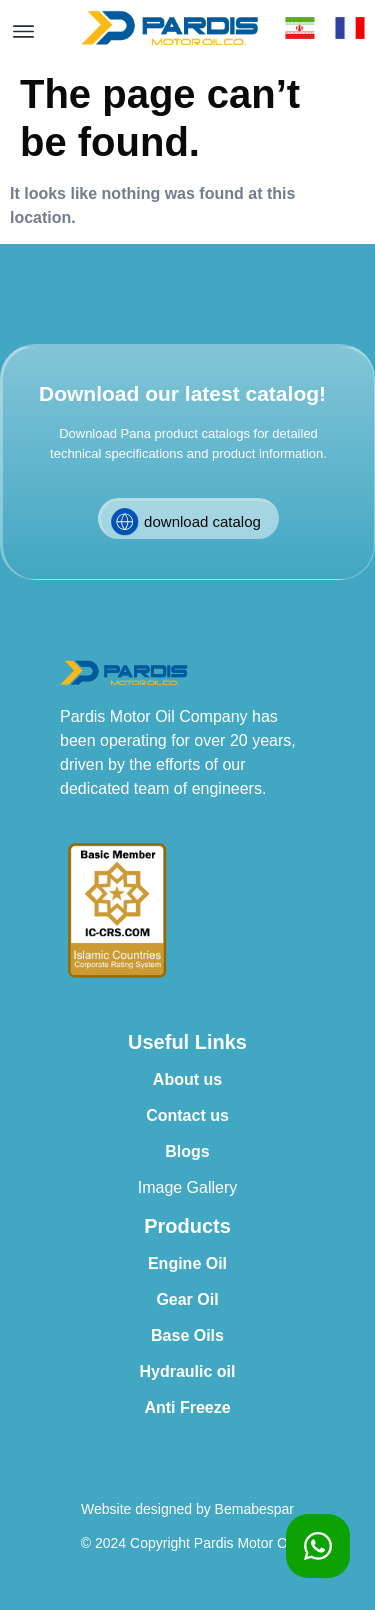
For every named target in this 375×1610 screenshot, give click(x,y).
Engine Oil (187, 1263)
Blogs (187, 1151)
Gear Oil (187, 1299)
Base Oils (187, 1335)
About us (187, 1079)
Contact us (187, 1115)
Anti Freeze (187, 1407)
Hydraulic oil (187, 1371)
